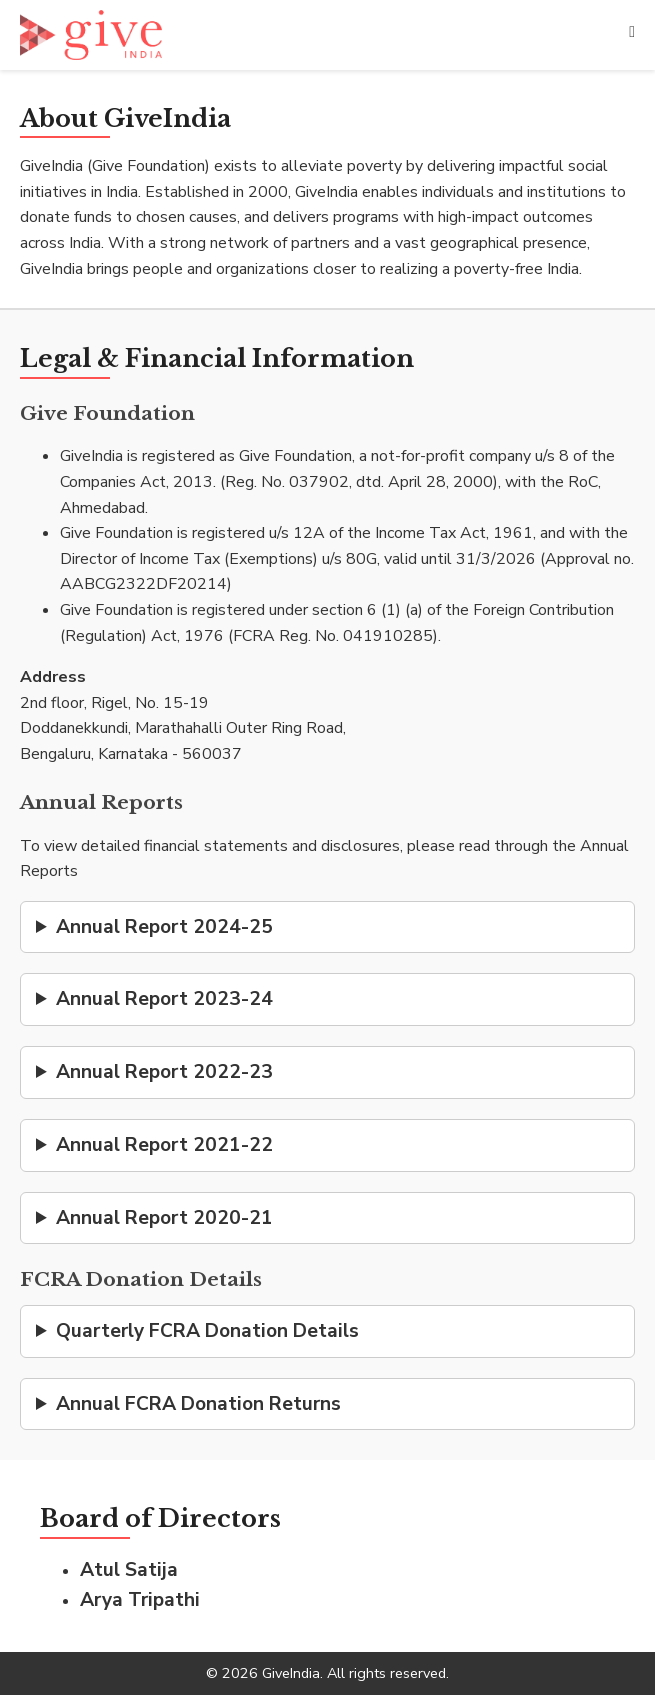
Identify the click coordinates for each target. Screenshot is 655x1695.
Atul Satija (129, 1570)
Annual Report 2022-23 (164, 1072)
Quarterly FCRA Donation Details (207, 1331)
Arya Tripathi (140, 1600)
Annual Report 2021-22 (164, 1145)
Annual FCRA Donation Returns (198, 1404)
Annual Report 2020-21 (164, 1218)
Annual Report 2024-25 (164, 927)
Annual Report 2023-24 (164, 999)
